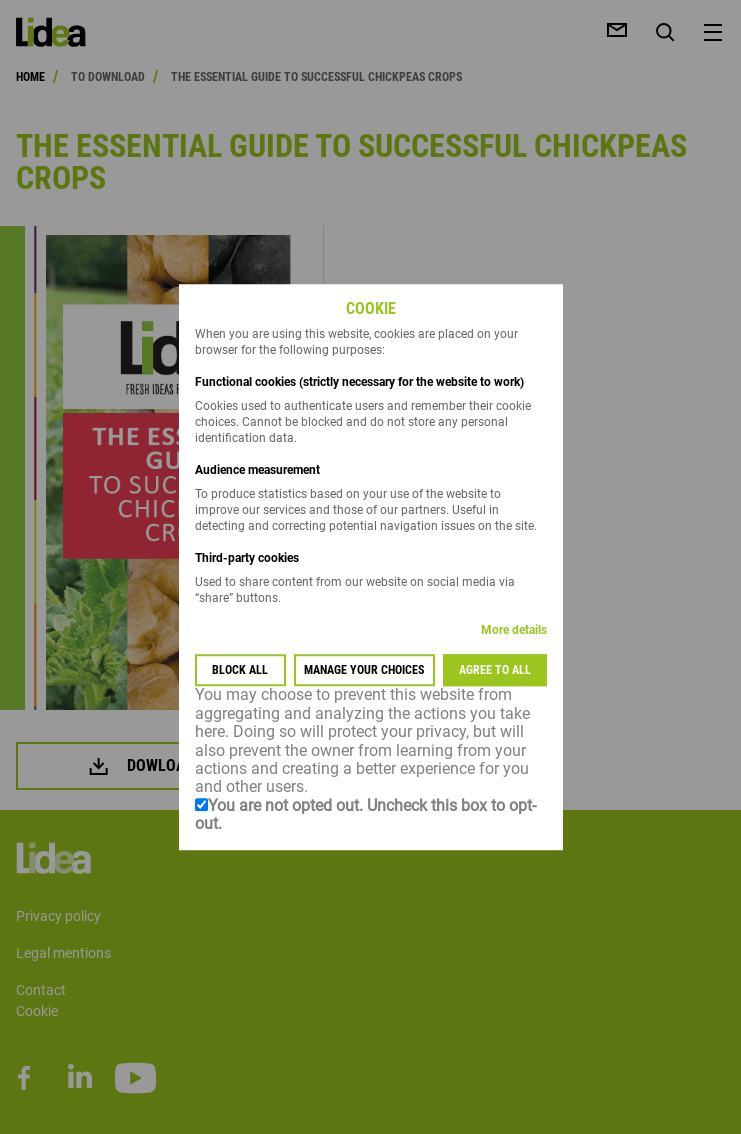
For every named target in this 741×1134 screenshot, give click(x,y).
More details (514, 631)
